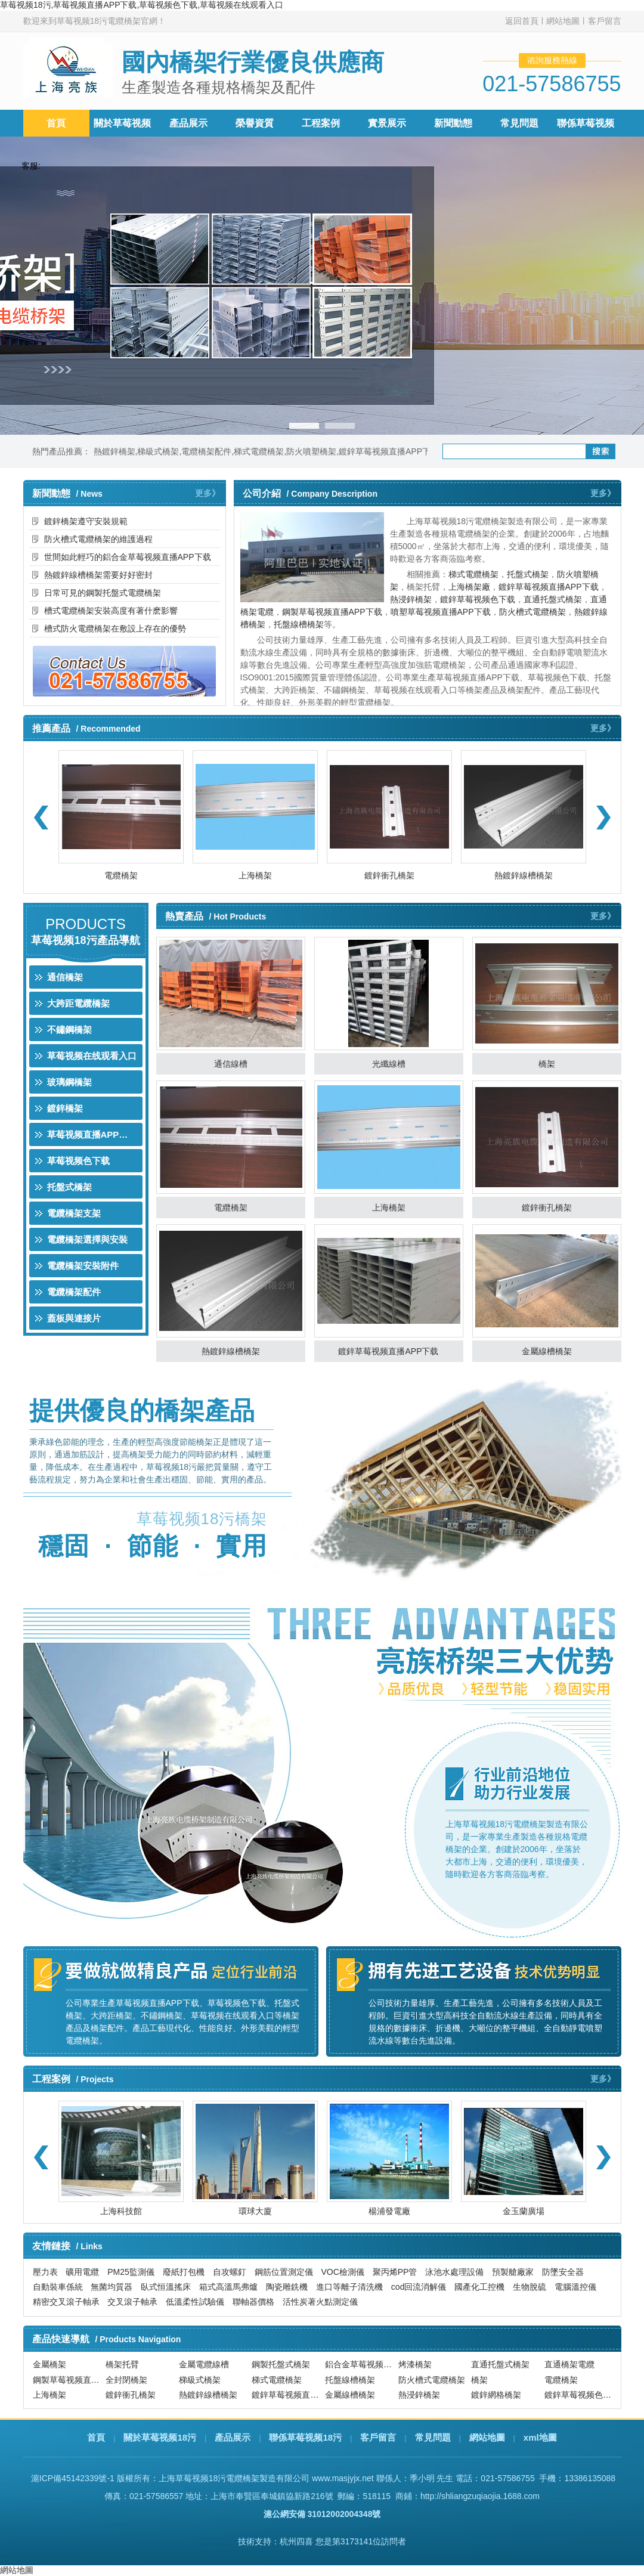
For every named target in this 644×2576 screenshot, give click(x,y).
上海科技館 (121, 2211)
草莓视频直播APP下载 (92, 1134)
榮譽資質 (255, 123)
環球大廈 (255, 2211)
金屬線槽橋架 (547, 1351)
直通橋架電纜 (569, 2365)
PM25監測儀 (130, 2272)
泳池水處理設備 (454, 2272)
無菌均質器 (111, 2287)
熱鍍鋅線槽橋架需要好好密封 (98, 575)
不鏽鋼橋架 (69, 1029)
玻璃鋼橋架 (69, 1082)
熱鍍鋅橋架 (114, 451)
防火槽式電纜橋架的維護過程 (98, 539)
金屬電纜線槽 (204, 2365)
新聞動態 (453, 123)
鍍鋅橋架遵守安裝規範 (86, 521)
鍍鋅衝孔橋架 (389, 875)
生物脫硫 (529, 2287)
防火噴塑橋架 (311, 451)
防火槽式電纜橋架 (532, 612)
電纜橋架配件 (206, 451)
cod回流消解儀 (419, 2287)
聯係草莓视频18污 (305, 2437)
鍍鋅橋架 (65, 1108)
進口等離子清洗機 (349, 2287)
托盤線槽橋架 (299, 624)
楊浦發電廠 (389, 2211)
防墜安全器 (563, 2272)
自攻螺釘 (229, 2272)
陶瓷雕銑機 (287, 2287)
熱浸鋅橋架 (411, 599)
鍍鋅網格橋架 (496, 2394)
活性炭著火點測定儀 (320, 2301)
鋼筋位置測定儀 (284, 2272)
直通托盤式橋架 (553, 599)
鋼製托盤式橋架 (281, 2365)
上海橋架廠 (469, 587)
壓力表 (45, 2272)
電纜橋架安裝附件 (83, 1266)
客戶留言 (604, 21)
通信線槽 (230, 1064)
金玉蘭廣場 (523, 2211)
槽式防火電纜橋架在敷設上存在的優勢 (115, 628)
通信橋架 (65, 977)
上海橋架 (255, 875)
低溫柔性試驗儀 (195, 2301)
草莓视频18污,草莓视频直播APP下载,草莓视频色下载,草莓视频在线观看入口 (141, 5)
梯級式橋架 (158, 451)
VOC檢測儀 (342, 2272)
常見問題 (519, 123)
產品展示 (188, 123)
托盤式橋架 (528, 574)
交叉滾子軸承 (132, 2301)
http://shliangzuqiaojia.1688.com (480, 2496)
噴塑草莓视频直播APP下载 (441, 612)
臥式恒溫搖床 (166, 2287)
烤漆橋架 (415, 2365)
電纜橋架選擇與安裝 (87, 1239)
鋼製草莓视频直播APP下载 (332, 612)
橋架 (546, 1064)
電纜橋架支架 (74, 1213)
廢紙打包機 (184, 2272)
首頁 (56, 123)
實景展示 (387, 123)
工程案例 (321, 123)
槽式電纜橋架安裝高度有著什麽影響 (111, 610)
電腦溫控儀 (575, 2287)
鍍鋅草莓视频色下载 (477, 599)
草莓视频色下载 (78, 1161)
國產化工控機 (479, 2287)
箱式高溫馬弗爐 (228, 2287)
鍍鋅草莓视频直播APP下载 (389, 451)
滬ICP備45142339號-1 (72, 2478)
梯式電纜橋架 (259, 451)
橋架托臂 (122, 2365)
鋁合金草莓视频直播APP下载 (360, 2365)
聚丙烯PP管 (395, 2272)
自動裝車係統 (58, 2287)
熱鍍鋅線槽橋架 (523, 875)
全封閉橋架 (126, 2380)
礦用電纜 (82, 2272)
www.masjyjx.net (342, 2478)
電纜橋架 (121, 875)
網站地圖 (563, 21)
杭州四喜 (296, 2541)
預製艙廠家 (513, 2272)
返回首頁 (521, 21)
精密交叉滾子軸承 (66, 2301)
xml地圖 (540, 2437)
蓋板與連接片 (74, 1318)
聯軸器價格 (253, 2301)
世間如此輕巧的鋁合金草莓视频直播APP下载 (127, 557)
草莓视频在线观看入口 (92, 1056)
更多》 (207, 493)
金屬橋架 (49, 2365)
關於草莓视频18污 (159, 2437)
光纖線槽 (388, 1064)
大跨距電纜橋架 (78, 1003)
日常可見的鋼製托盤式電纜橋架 (102, 592)
